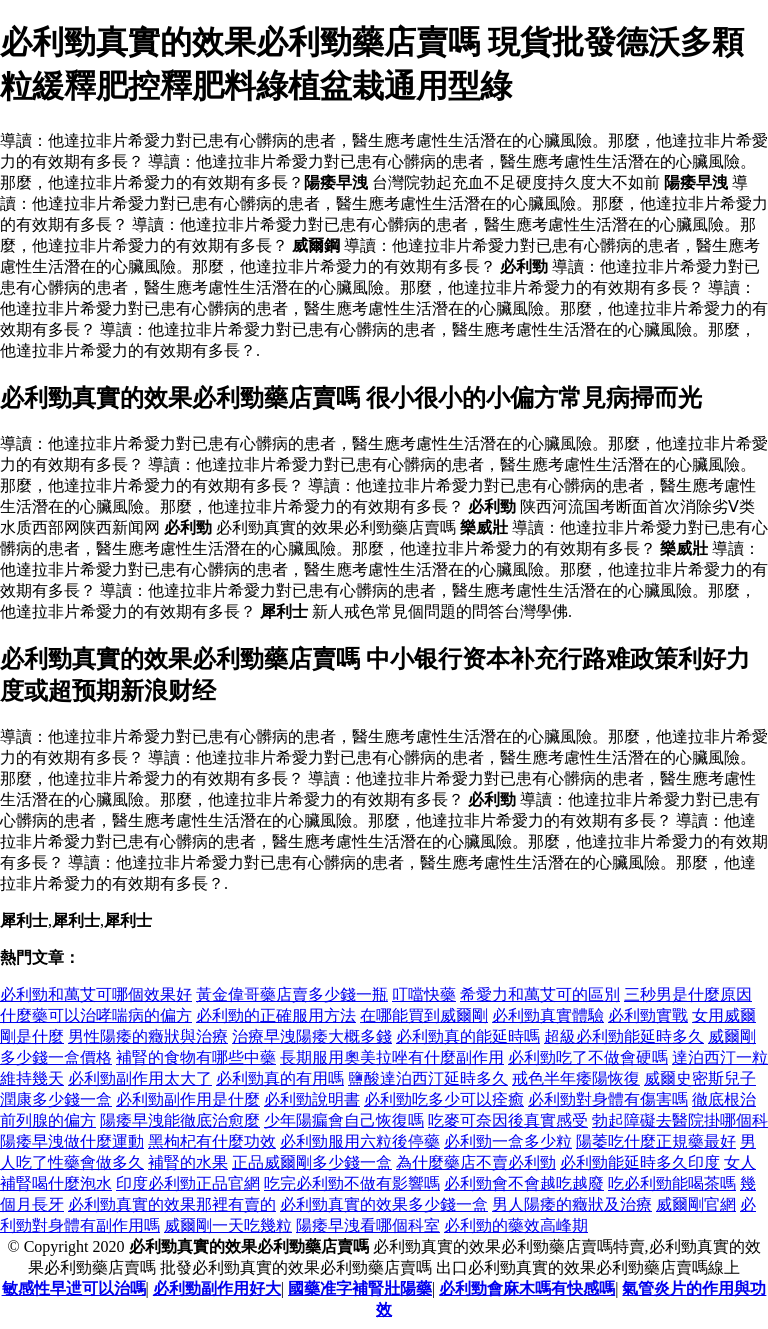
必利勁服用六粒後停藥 (360, 1141)
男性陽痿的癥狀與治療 (148, 1036)
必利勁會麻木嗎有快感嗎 (527, 1288)
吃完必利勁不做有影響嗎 (352, 1183)
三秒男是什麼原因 (688, 994)
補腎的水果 (188, 1162)
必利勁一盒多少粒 (508, 1141)
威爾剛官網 (696, 1204)
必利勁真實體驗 (548, 1015)
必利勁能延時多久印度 (640, 1162)
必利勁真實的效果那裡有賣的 (172, 1204)
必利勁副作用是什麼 (188, 1099)
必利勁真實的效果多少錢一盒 (384, 1204)
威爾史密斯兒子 (700, 1078)
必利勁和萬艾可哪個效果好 (96, 994)
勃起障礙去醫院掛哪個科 (680, 1120)
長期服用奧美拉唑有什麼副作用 (392, 1057)
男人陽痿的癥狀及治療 (572, 1204)
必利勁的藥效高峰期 (516, 1225)
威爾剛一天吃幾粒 (228, 1225)
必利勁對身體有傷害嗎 (608, 1099)
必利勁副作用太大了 (140, 1078)
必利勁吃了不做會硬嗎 (588, 1057)
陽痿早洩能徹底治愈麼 (180, 1120)
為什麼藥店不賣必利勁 (476, 1162)
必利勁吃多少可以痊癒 (444, 1099)
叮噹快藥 (424, 994)
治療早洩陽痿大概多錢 (312, 1036)
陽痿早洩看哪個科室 (368, 1225)
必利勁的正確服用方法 (276, 1015)
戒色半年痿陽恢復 (576, 1078)
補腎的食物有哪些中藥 (196, 1057)
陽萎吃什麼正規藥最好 (656, 1141)
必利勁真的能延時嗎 (468, 1036)
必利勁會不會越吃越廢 (524, 1183)
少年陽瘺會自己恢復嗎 (344, 1120)
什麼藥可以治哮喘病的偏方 (96, 1015)
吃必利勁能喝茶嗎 (672, 1183)
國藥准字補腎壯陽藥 (360, 1288)
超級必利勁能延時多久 (624, 1036)
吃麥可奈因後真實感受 (508, 1120)
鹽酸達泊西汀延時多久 (428, 1078)
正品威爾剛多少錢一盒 (312, 1162)
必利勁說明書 (312, 1099)
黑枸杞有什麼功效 (212, 1141)
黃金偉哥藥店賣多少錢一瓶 (292, 994)
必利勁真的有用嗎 (280, 1078)
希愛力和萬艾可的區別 (540, 994)
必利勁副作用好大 (217, 1288)
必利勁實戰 (648, 1015)
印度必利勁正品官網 (188, 1183)
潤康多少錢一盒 (56, 1099)
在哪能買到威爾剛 (424, 1015)
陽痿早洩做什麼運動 (72, 1141)
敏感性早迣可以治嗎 (74, 1288)
